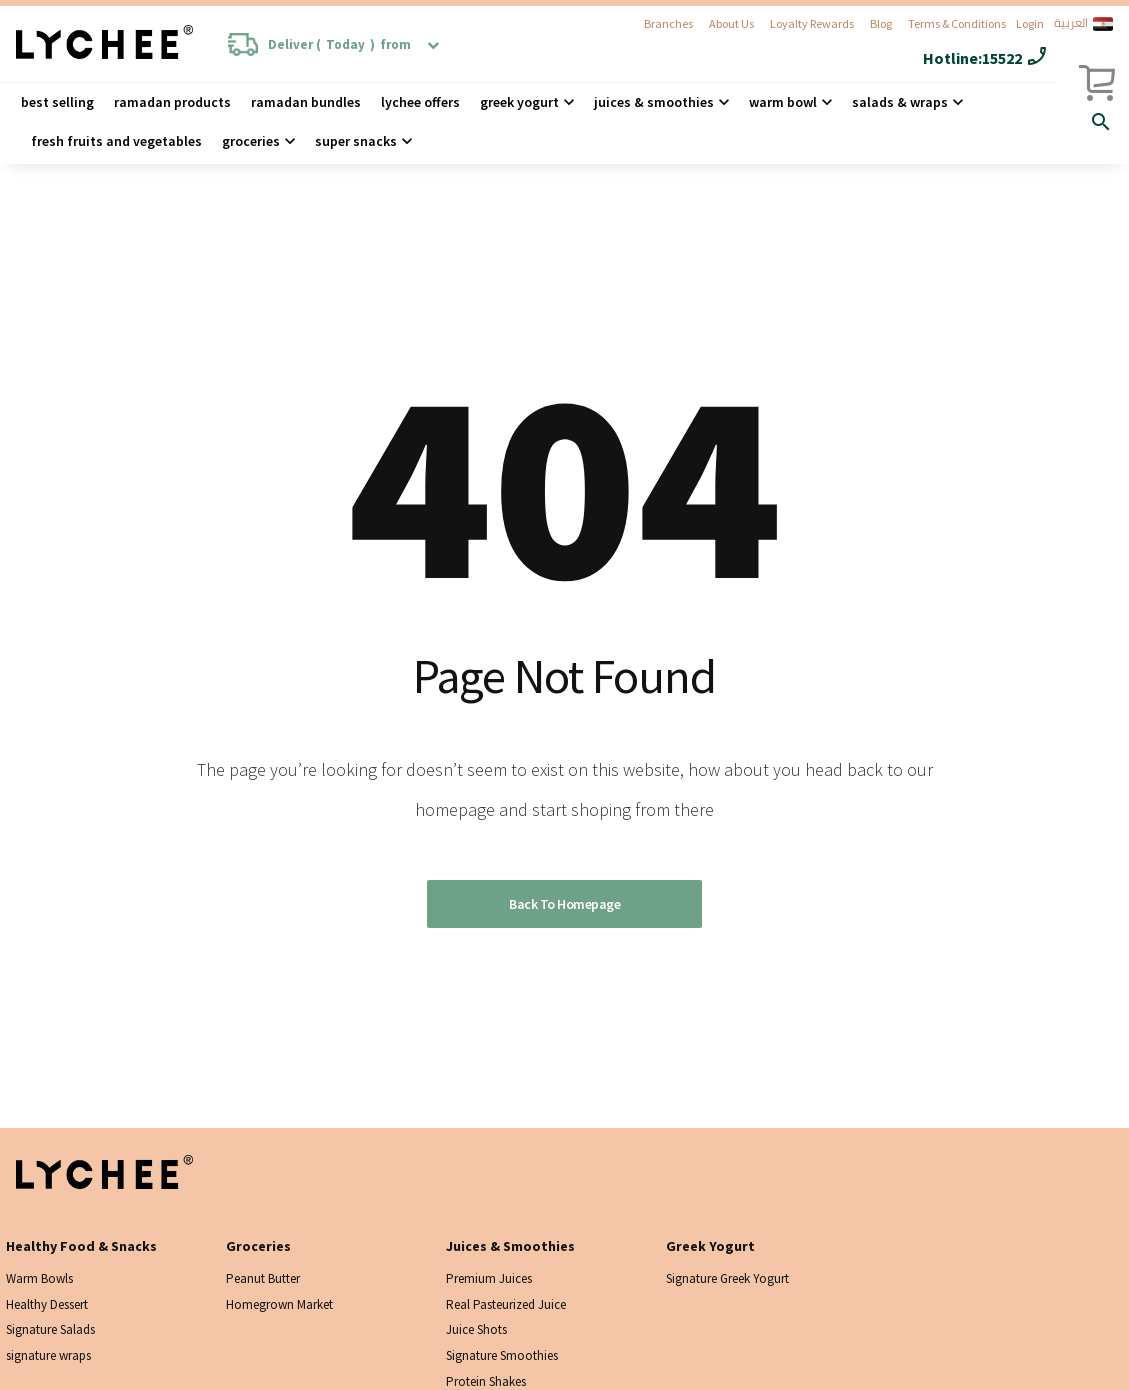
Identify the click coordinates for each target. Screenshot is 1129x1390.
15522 (1002, 58)
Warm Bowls (39, 1278)
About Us (731, 23)
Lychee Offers (420, 102)
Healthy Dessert (47, 1304)
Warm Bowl (783, 102)
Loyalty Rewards (812, 23)
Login (1030, 23)
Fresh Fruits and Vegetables (116, 141)
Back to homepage (564, 904)
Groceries (251, 141)
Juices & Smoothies (654, 102)
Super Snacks (356, 141)
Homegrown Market (279, 1304)
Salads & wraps (900, 102)
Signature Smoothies (502, 1355)
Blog (881, 23)
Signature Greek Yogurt (727, 1278)
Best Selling (57, 102)
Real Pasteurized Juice (506, 1304)
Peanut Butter (263, 1278)
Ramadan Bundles (306, 102)
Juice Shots (476, 1329)
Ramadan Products (172, 102)
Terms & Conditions (957, 23)
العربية (1083, 24)
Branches (668, 23)
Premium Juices (489, 1278)
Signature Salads (50, 1329)
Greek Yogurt (519, 102)
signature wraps (48, 1355)
